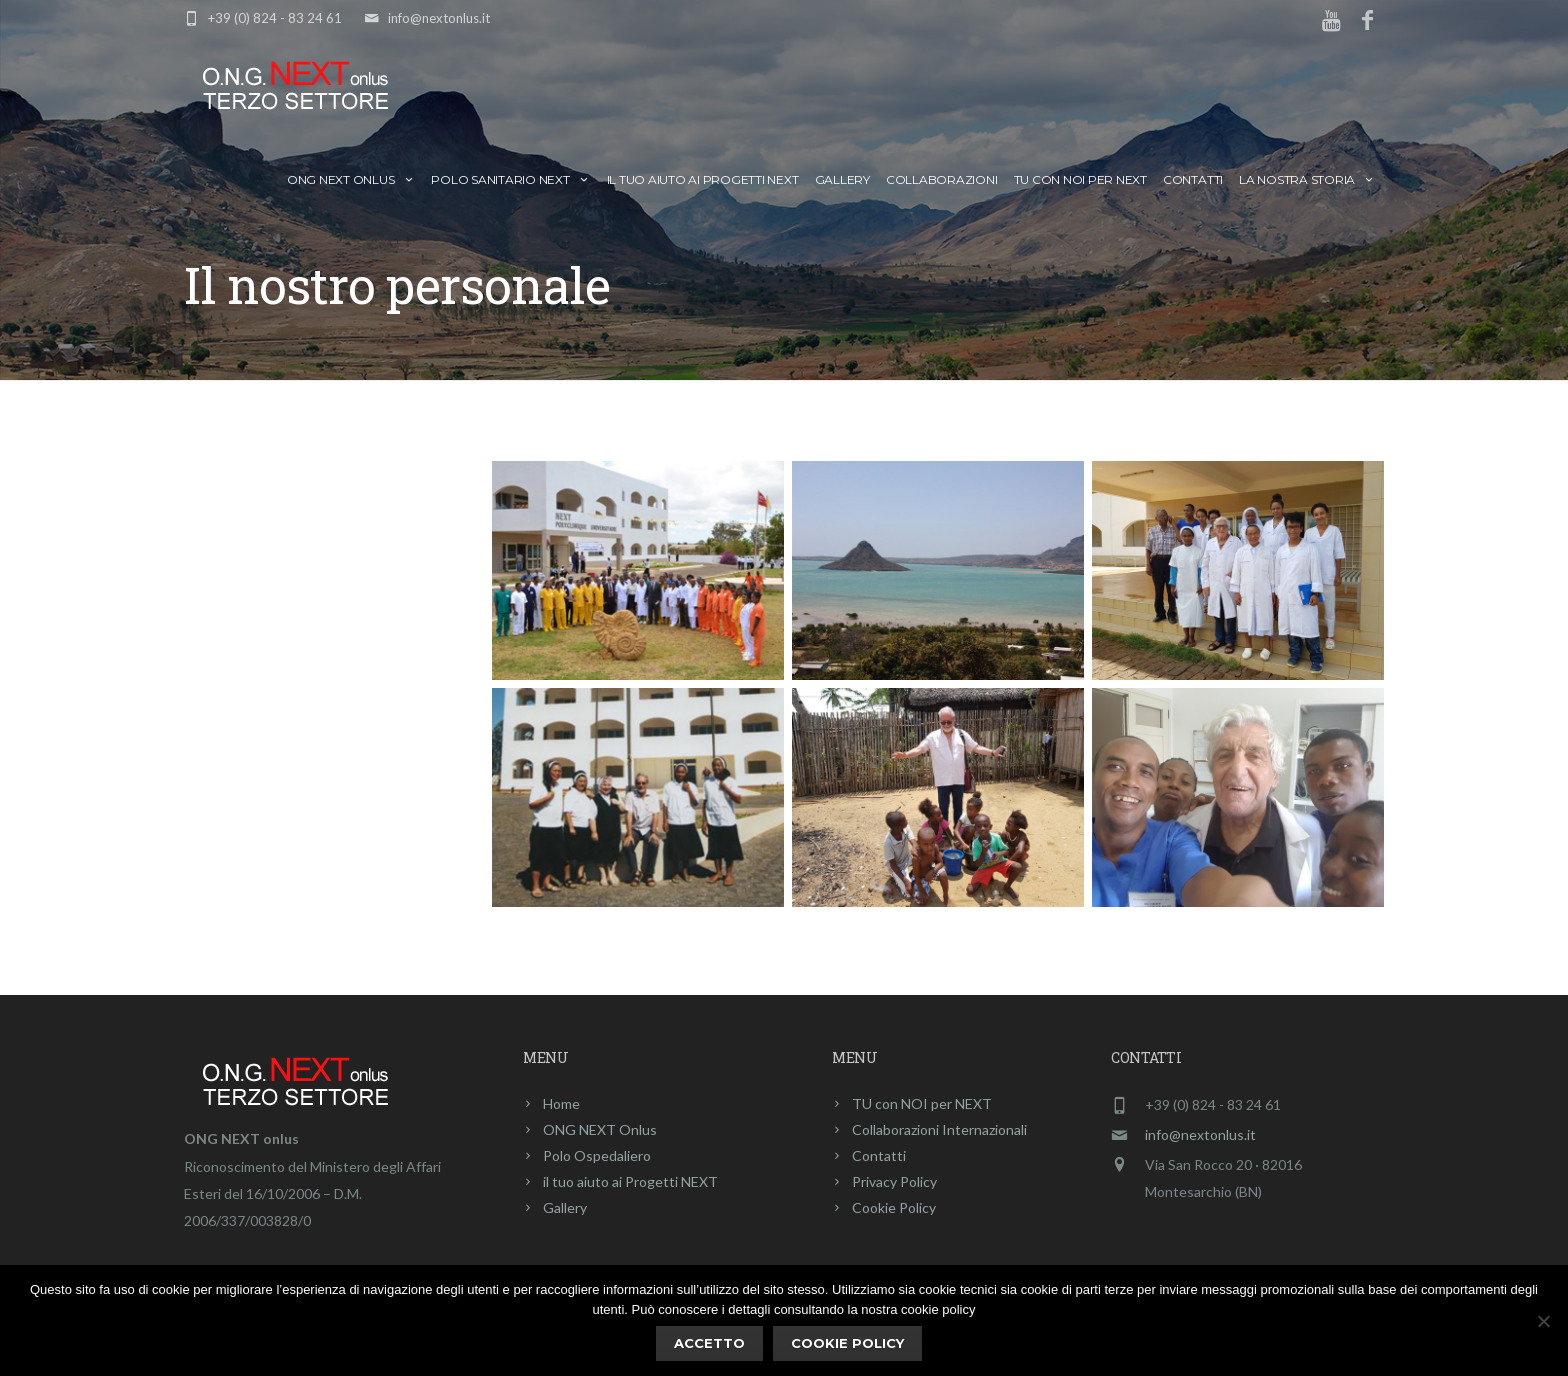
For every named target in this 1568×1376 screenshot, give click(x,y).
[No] (1543, 1321)
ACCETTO (709, 1343)
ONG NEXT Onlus (351, 179)
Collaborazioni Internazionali (939, 1129)
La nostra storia (1307, 179)
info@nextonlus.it (439, 18)
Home (561, 1103)
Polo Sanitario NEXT (510, 179)
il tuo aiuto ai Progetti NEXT (703, 179)
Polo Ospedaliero (597, 1155)
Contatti (1193, 179)
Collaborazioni (942, 179)
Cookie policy (847, 1343)
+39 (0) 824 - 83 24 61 (275, 18)
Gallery (842, 179)
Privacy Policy (894, 1181)
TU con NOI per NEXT (1080, 179)
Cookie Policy (894, 1207)
